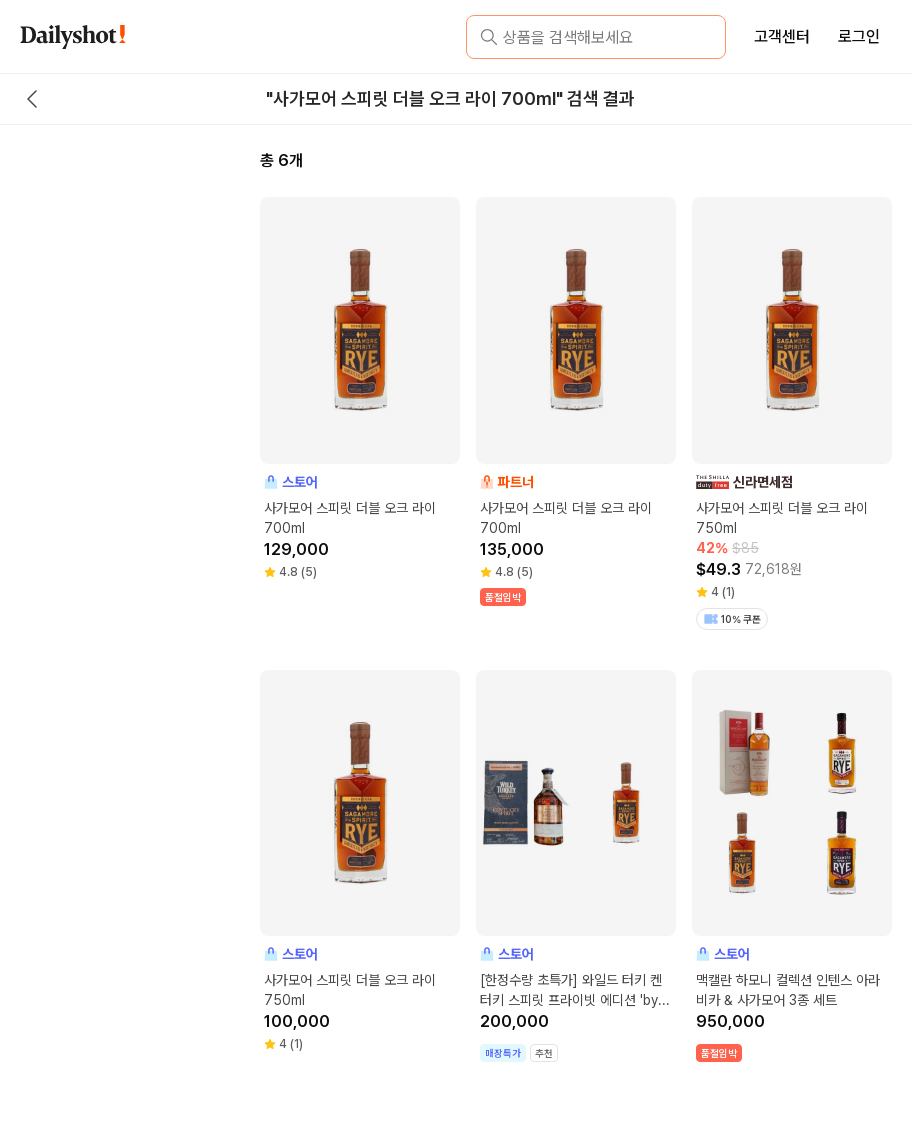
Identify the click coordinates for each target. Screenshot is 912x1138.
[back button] (32, 99)
